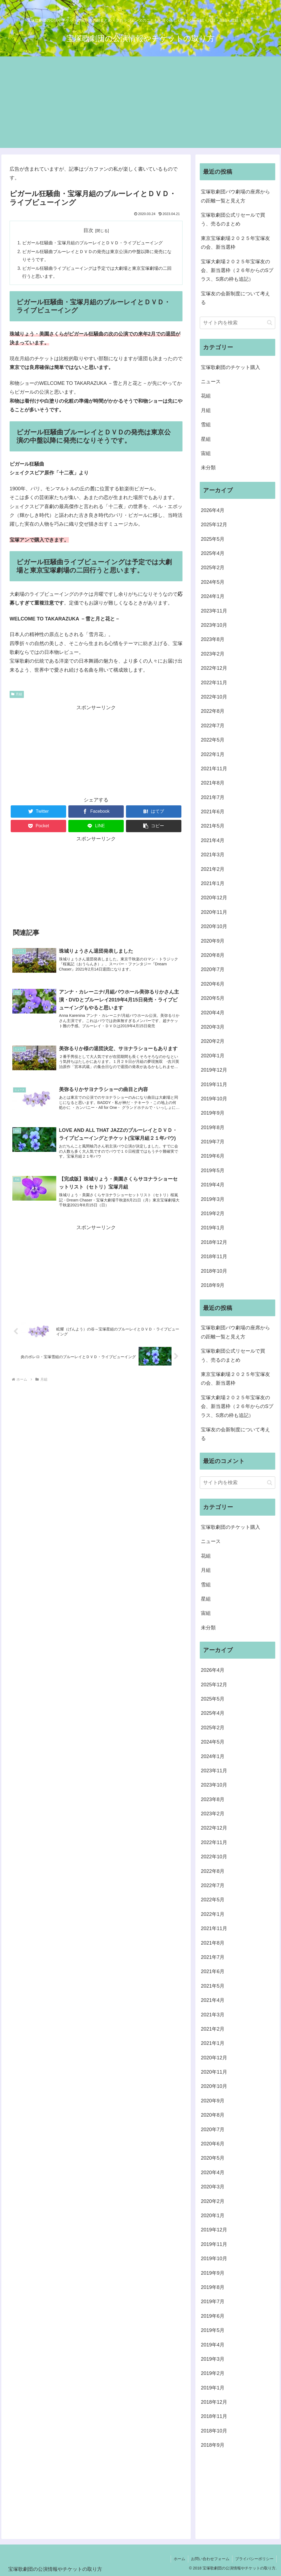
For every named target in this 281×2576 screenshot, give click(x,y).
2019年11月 (214, 1084)
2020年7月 (212, 969)
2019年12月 (214, 1070)
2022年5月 (212, 740)
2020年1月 (212, 1055)
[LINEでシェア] (96, 826)
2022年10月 (214, 697)
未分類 (208, 467)
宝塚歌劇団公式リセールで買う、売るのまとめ (233, 219)
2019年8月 (212, 1127)
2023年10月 (214, 625)
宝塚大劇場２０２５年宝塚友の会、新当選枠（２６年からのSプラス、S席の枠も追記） (237, 270)
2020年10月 (214, 926)
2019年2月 (212, 1213)
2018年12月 (214, 1242)
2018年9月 (212, 1285)
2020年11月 (214, 912)
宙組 (206, 453)
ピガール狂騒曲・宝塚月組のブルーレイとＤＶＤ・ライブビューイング (92, 242)
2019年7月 (212, 1141)
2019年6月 (212, 1156)
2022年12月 (214, 668)
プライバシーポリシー (254, 2559)
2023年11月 (214, 611)
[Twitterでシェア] (38, 812)
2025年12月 (214, 524)
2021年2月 (212, 869)
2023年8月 (212, 639)
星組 (206, 439)
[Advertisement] (140, 109)
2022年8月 (212, 711)
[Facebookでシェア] (96, 812)
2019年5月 (212, 1170)
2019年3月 (212, 1199)
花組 (206, 396)
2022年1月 (212, 754)
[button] (153, 826)
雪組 (206, 424)
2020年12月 (214, 897)
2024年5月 (212, 582)
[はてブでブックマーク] (153, 812)
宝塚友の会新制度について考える (235, 298)
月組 (16, 694)
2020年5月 (212, 998)
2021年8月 (212, 783)
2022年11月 (214, 682)
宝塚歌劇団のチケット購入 (230, 367)
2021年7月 (212, 797)
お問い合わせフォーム (210, 2559)
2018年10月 (214, 1271)
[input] (237, 323)
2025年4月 (212, 553)
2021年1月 (212, 883)
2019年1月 (212, 1227)
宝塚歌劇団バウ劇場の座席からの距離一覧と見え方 (235, 196)
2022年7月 (212, 725)
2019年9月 (212, 1113)
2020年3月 (212, 1027)
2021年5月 (212, 826)
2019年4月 (212, 1184)
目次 (88, 230)
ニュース (211, 381)
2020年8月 (212, 955)
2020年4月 (212, 1012)
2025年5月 (212, 539)
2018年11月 (214, 1256)
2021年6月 (212, 811)
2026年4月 (212, 510)
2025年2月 (212, 567)
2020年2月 (212, 1041)
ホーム (179, 2559)
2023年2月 (212, 654)
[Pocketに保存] (38, 826)
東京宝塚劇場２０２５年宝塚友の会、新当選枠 (235, 243)
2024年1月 (212, 596)
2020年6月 (212, 984)
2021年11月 (214, 768)
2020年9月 (212, 941)
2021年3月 (212, 854)
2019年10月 (214, 1098)
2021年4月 (212, 840)
